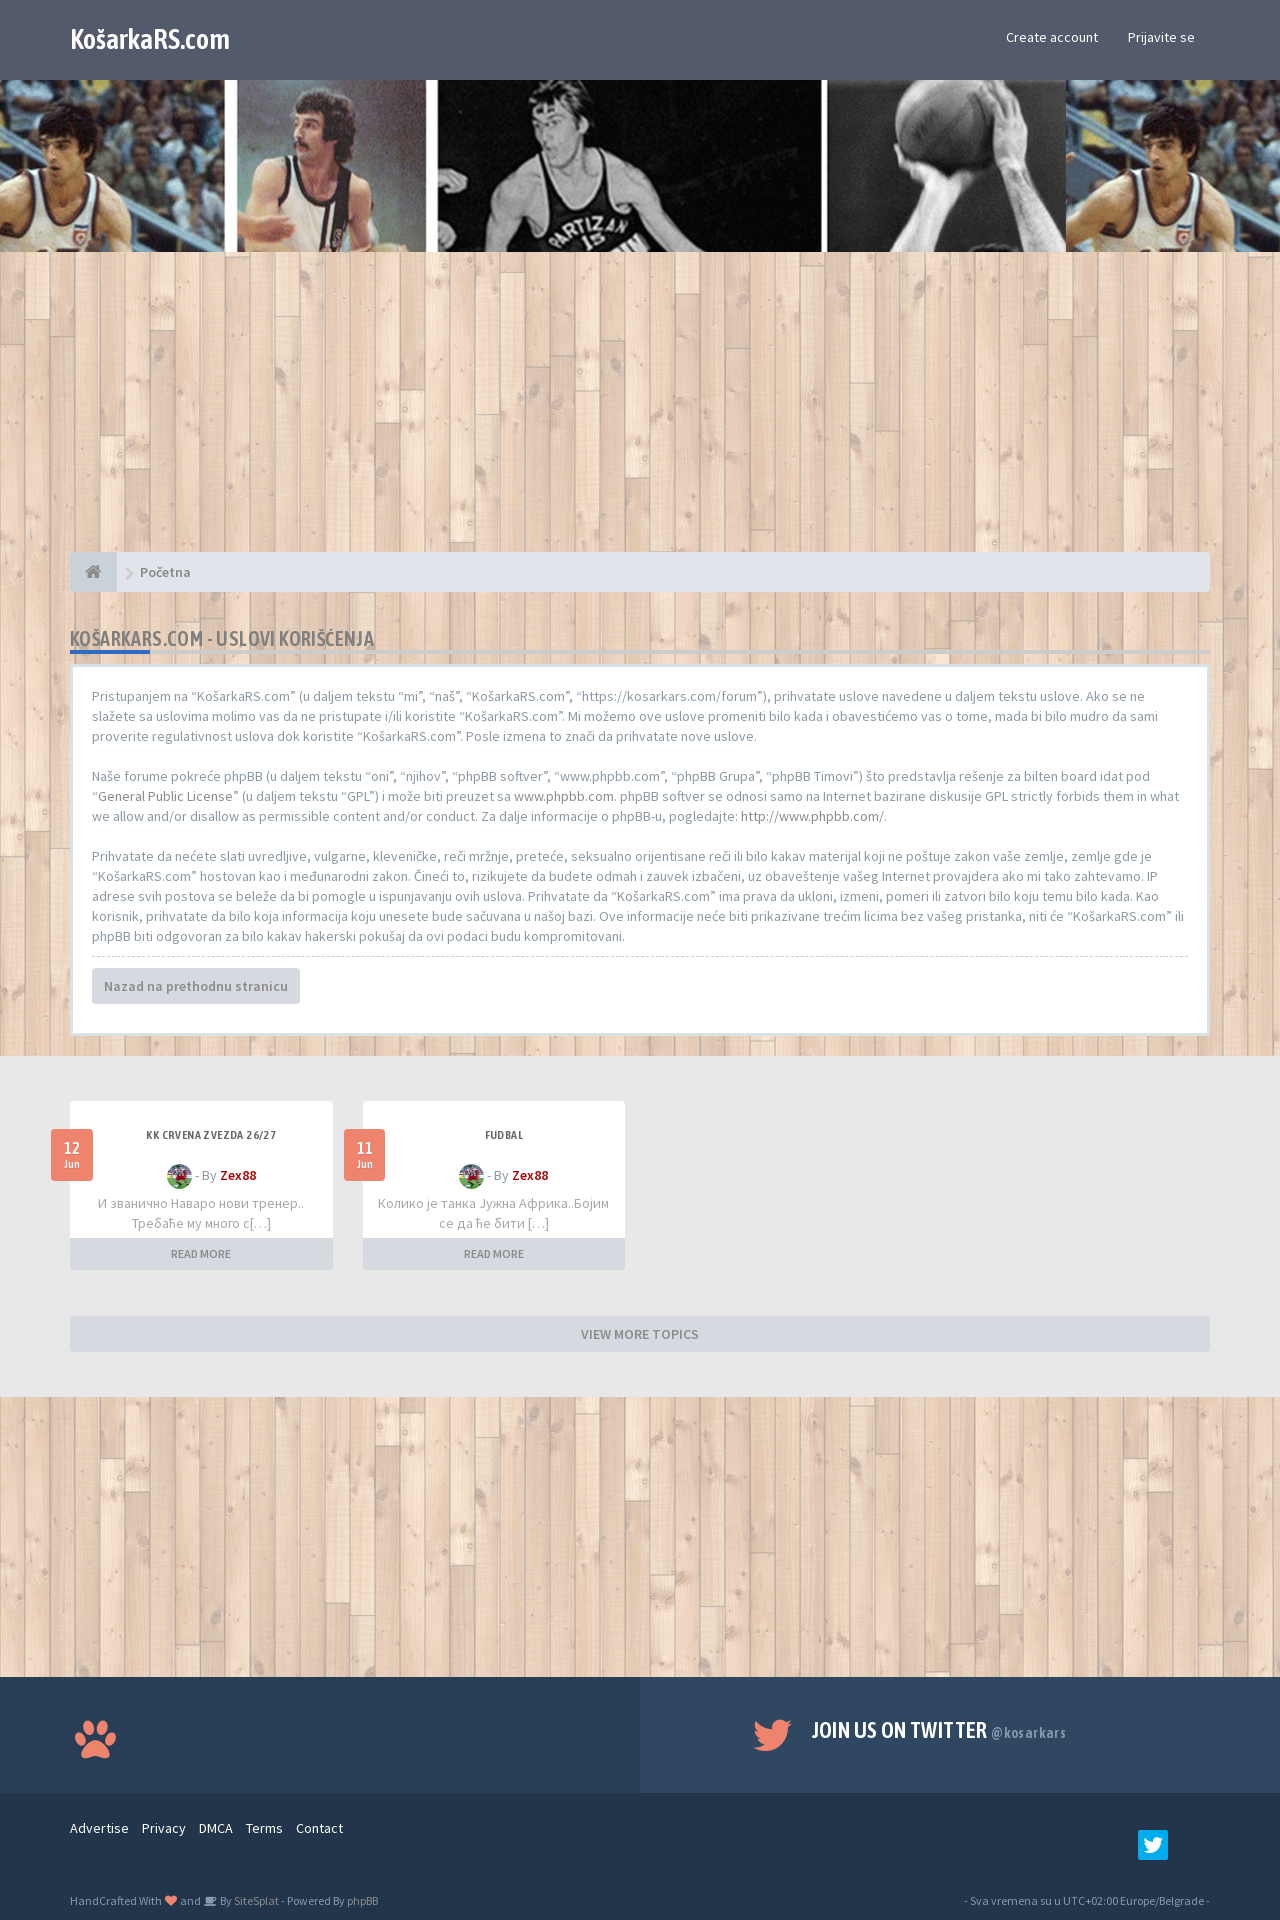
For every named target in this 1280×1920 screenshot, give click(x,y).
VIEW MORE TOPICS (640, 1334)
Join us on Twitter (939, 1730)
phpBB (362, 1900)
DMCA (216, 1828)
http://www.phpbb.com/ (812, 816)
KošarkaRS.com (150, 39)
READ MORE (201, 1253)
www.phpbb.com (564, 796)
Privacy (164, 1828)
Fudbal (504, 1135)
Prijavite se (1161, 37)
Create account (1052, 37)
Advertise (99, 1828)
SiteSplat (255, 1900)
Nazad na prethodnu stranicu (196, 986)
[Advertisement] (640, 412)
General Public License (165, 796)
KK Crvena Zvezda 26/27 (211, 1135)
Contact (319, 1828)
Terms (264, 1828)
